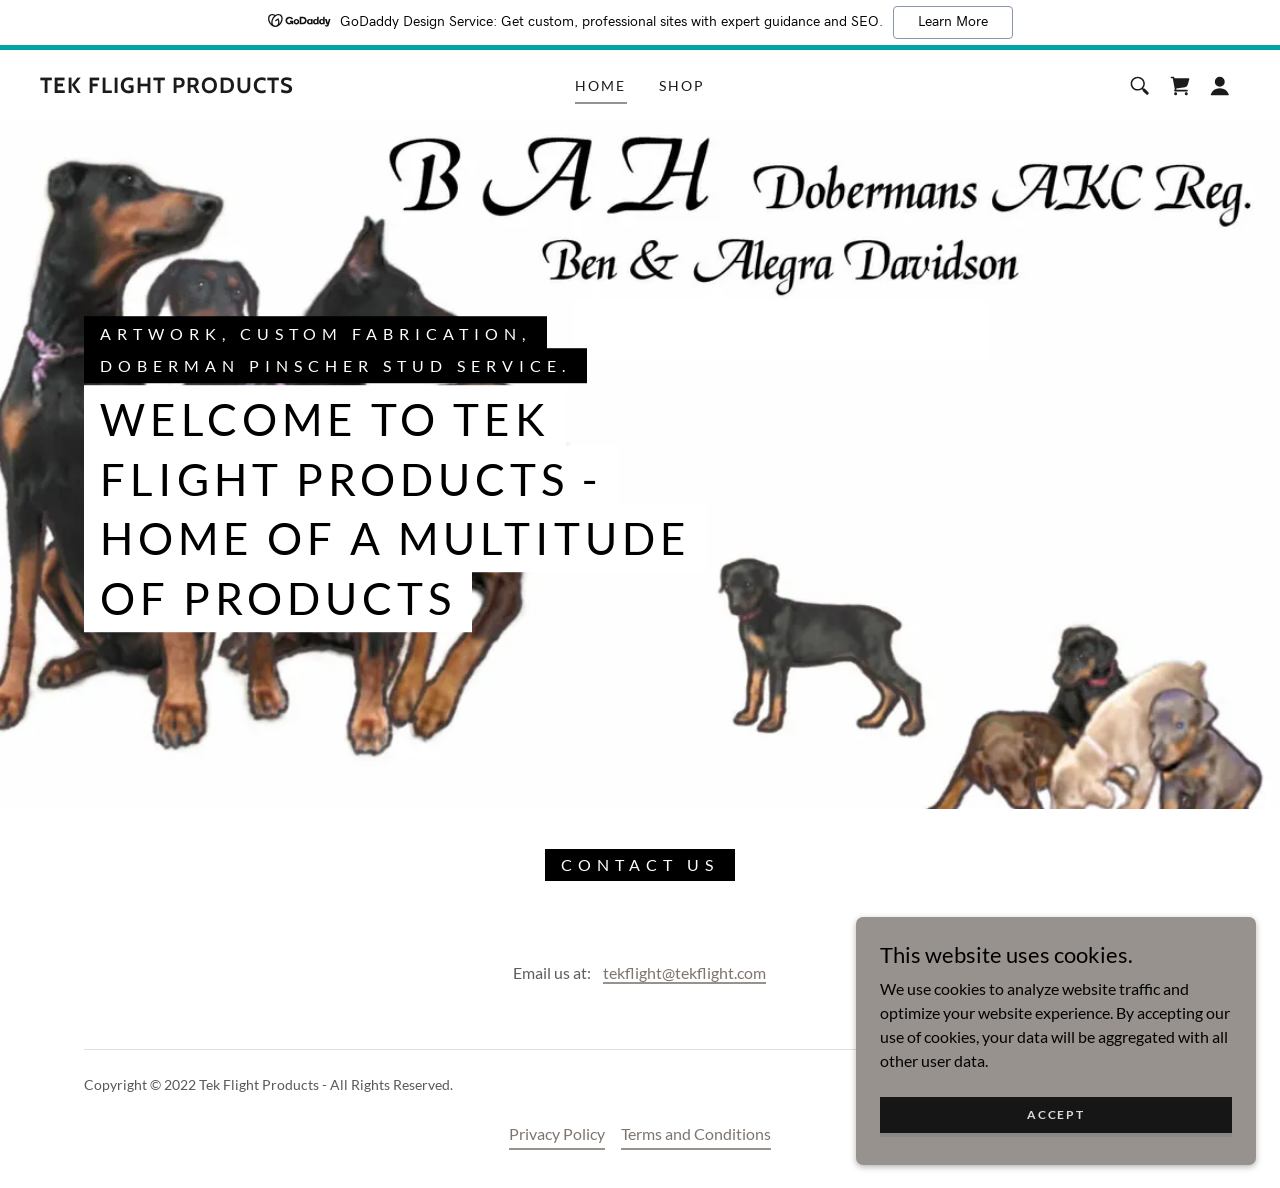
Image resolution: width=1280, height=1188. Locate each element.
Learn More (953, 22)
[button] (1220, 86)
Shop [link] (682, 85)
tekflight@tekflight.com (684, 972)
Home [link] (600, 85)
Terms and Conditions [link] (696, 1133)
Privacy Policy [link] (557, 1133)
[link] (167, 86)
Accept (1055, 1141)
